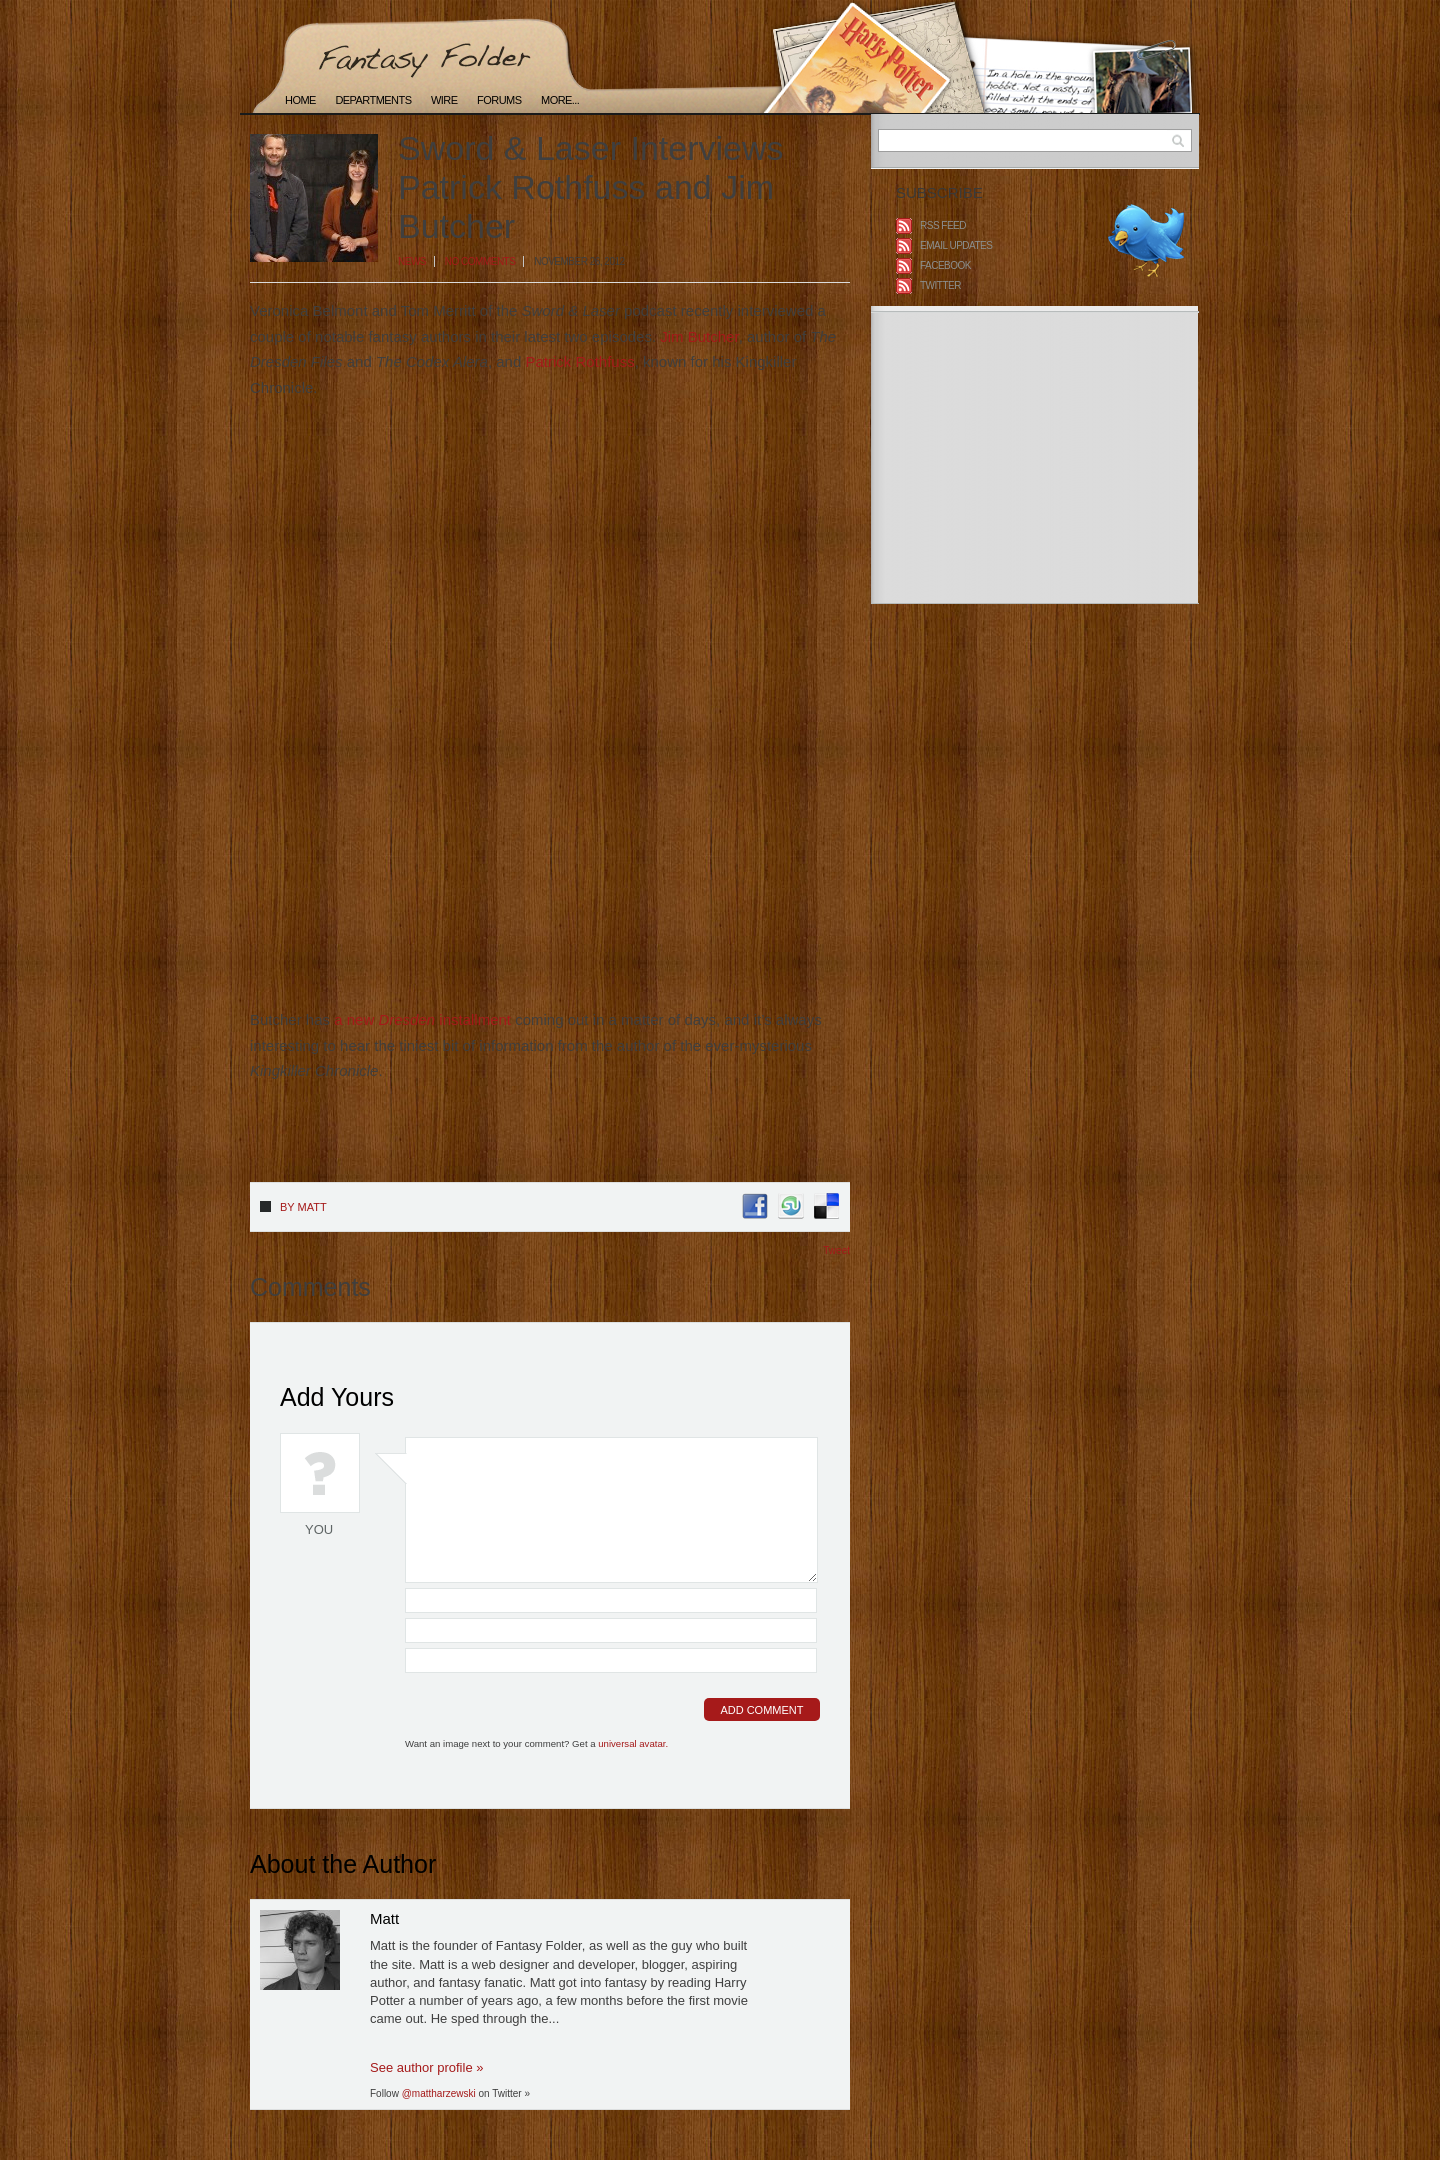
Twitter (940, 285)
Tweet (836, 1250)
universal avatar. (633, 1743)
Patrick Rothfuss (579, 361)
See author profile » (426, 2067)
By (303, 1207)
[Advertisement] (484, 1140)
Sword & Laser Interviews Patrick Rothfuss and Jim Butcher (591, 187)
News (412, 261)
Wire (444, 100)
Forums (499, 100)
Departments (373, 100)
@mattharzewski (439, 2093)
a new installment (422, 1019)
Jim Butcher (699, 336)
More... (560, 100)
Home (300, 100)
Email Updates (956, 245)
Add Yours (337, 1397)
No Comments (480, 261)
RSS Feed (943, 225)
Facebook (945, 265)
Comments (310, 1287)
